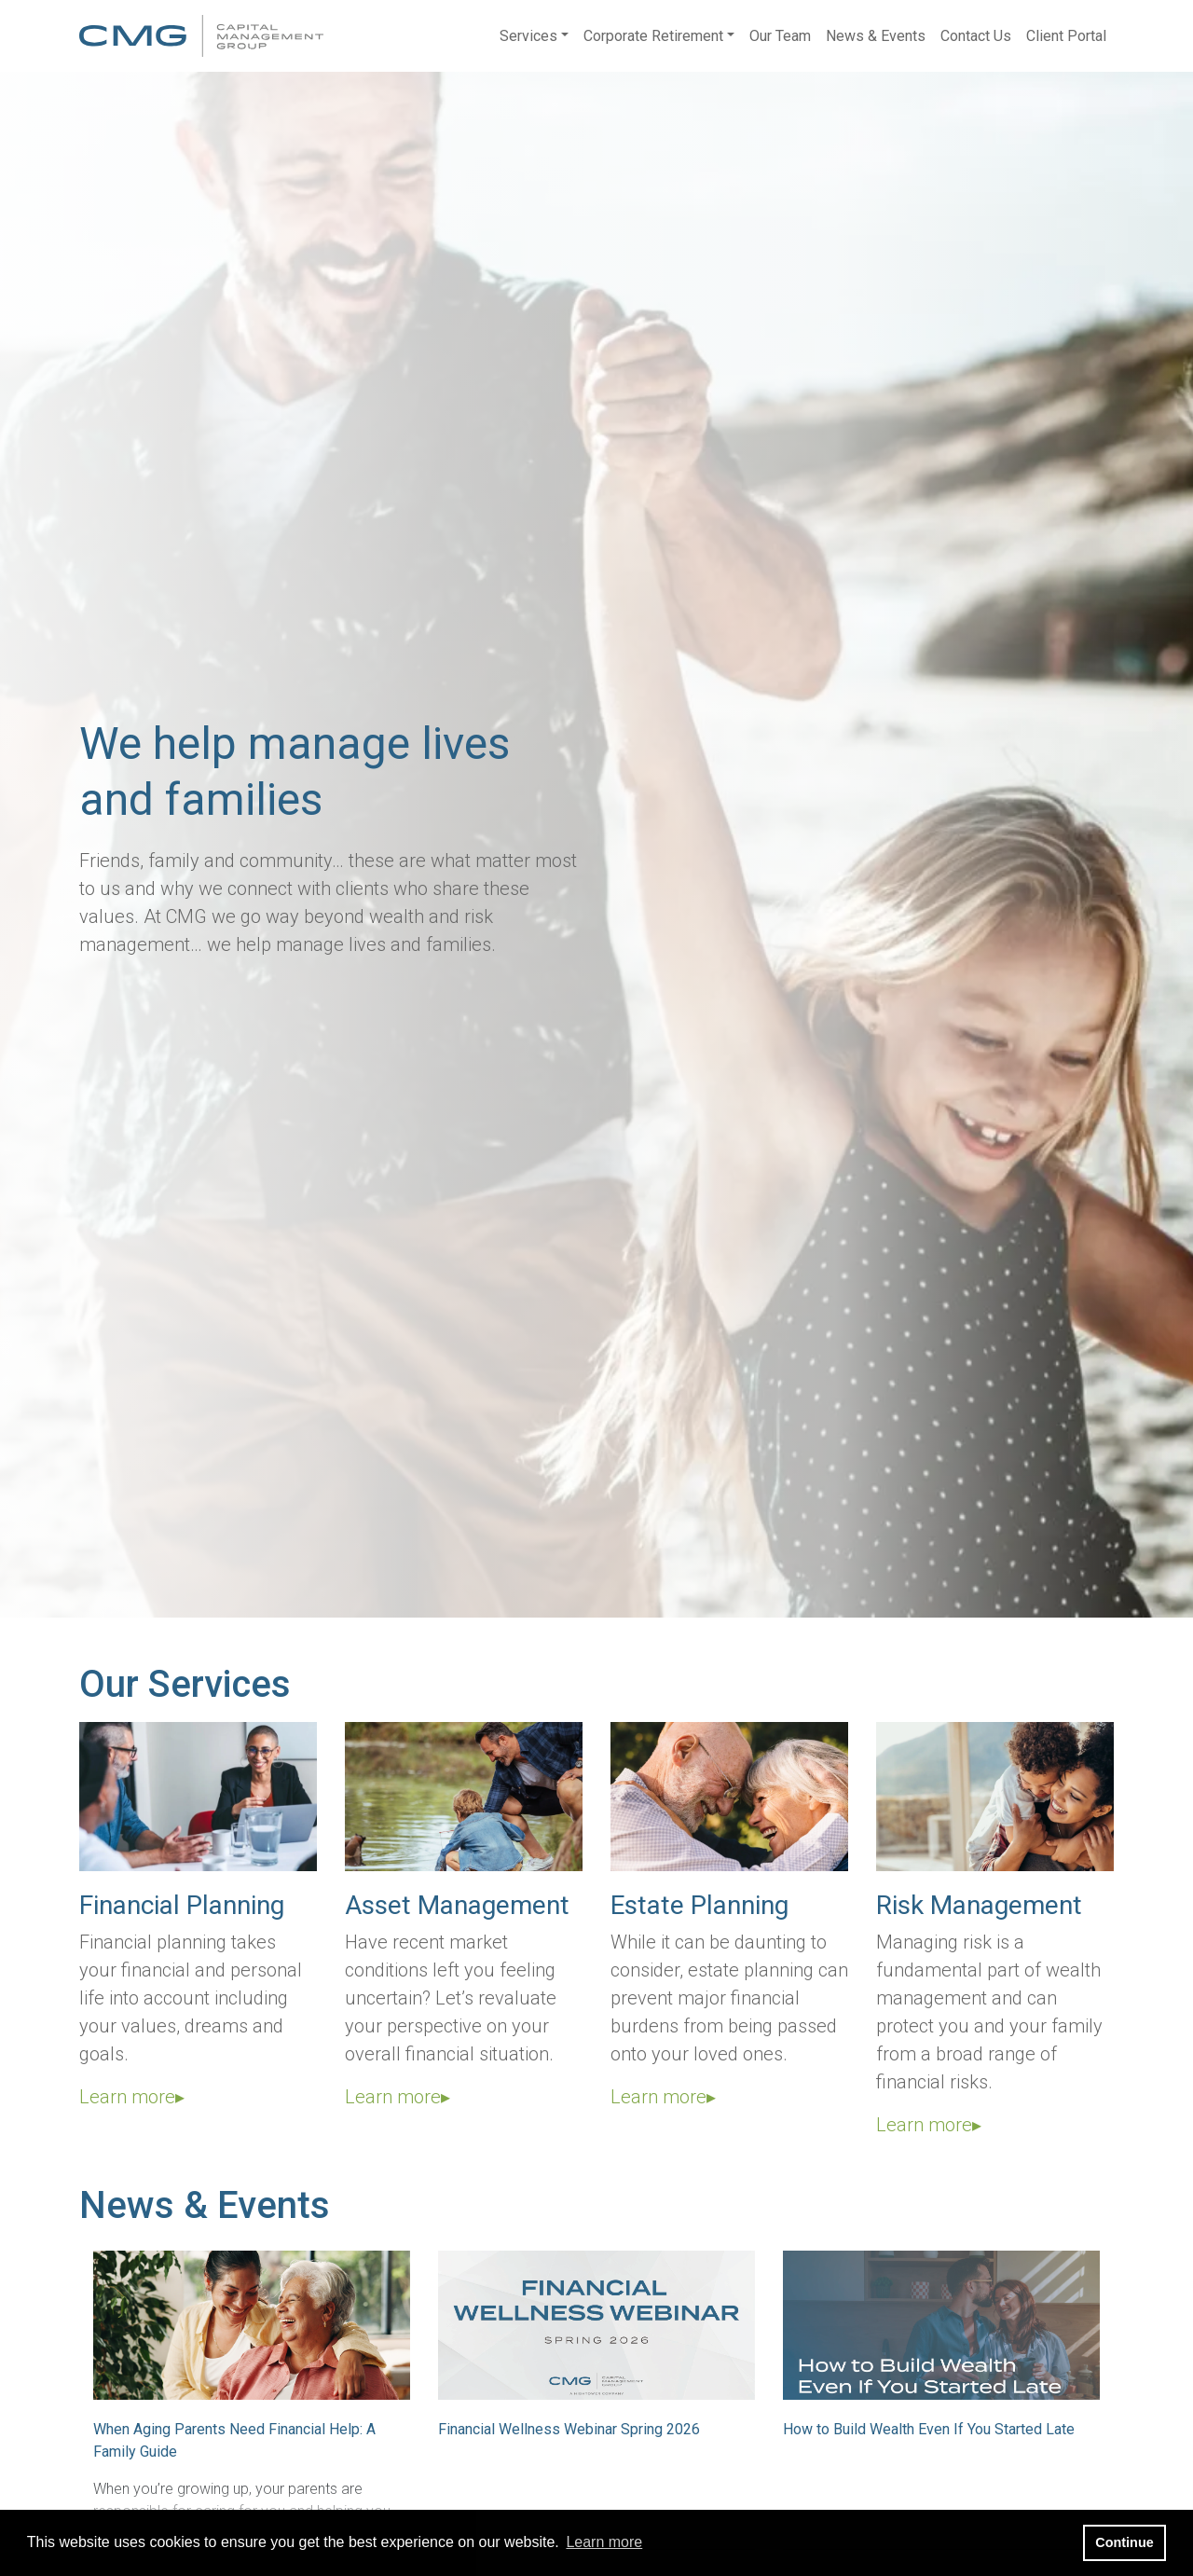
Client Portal (1066, 36)
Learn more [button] (604, 2542)
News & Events (876, 36)
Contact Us (975, 36)
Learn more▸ (132, 2097)
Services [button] (528, 36)
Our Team (780, 36)
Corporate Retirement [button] (653, 36)
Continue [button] (1124, 2542)
